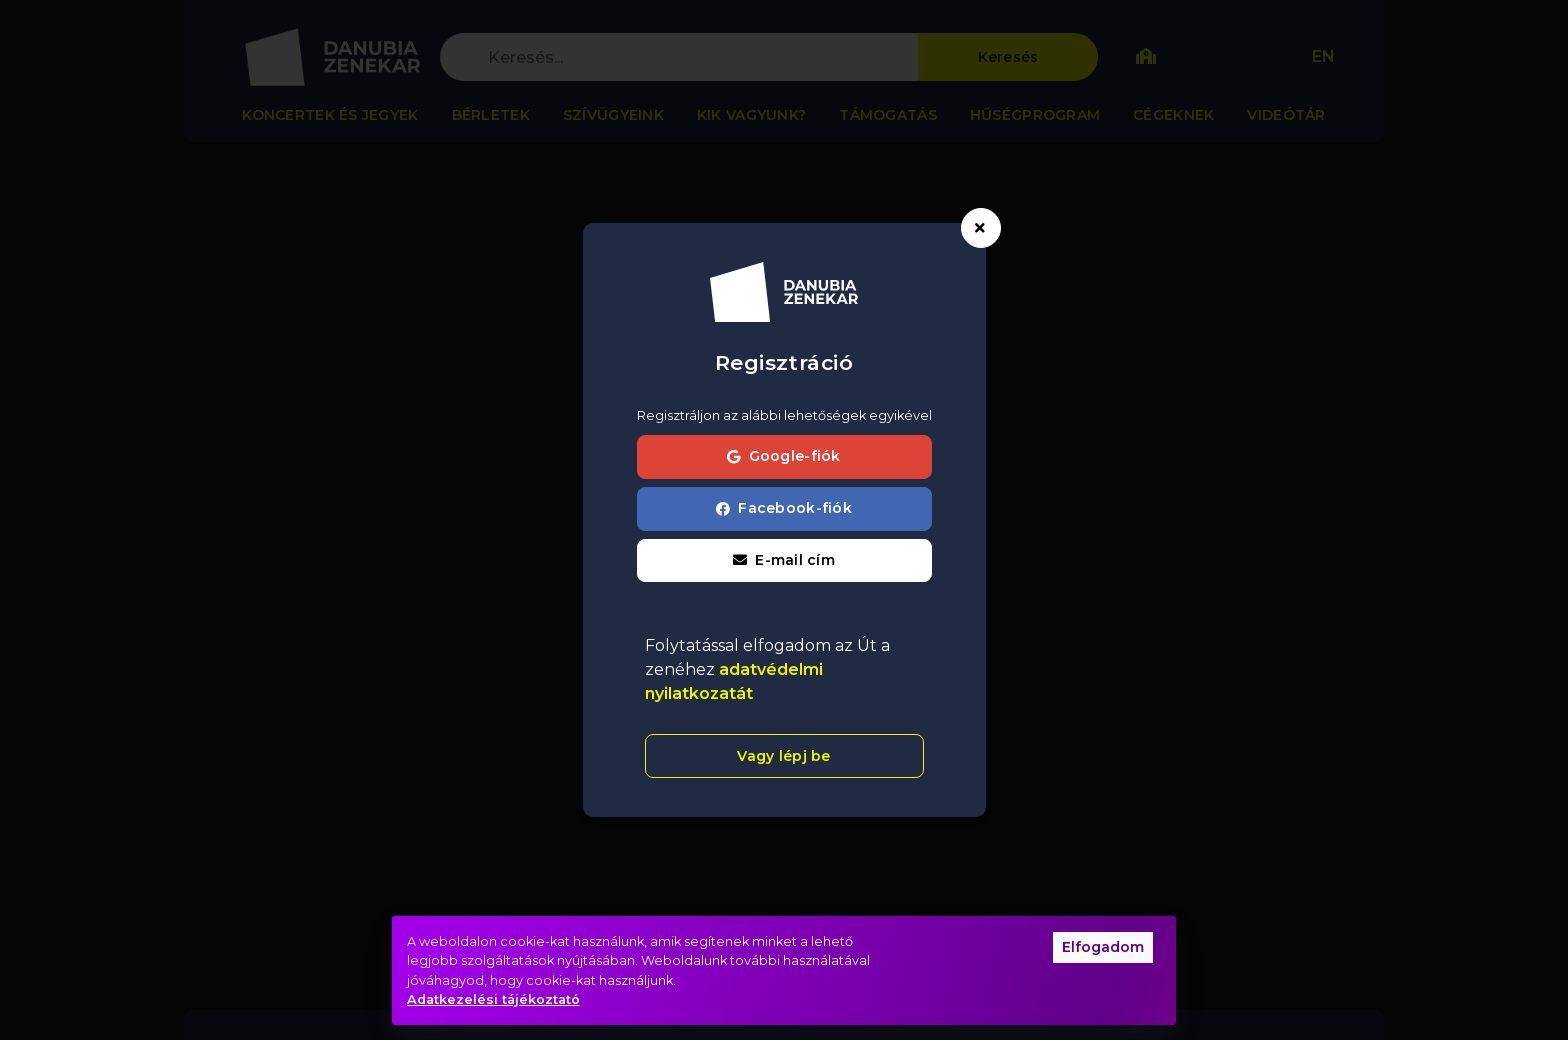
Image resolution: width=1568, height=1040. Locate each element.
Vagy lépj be (783, 756)
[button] (784, 561)
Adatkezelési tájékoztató (493, 999)
